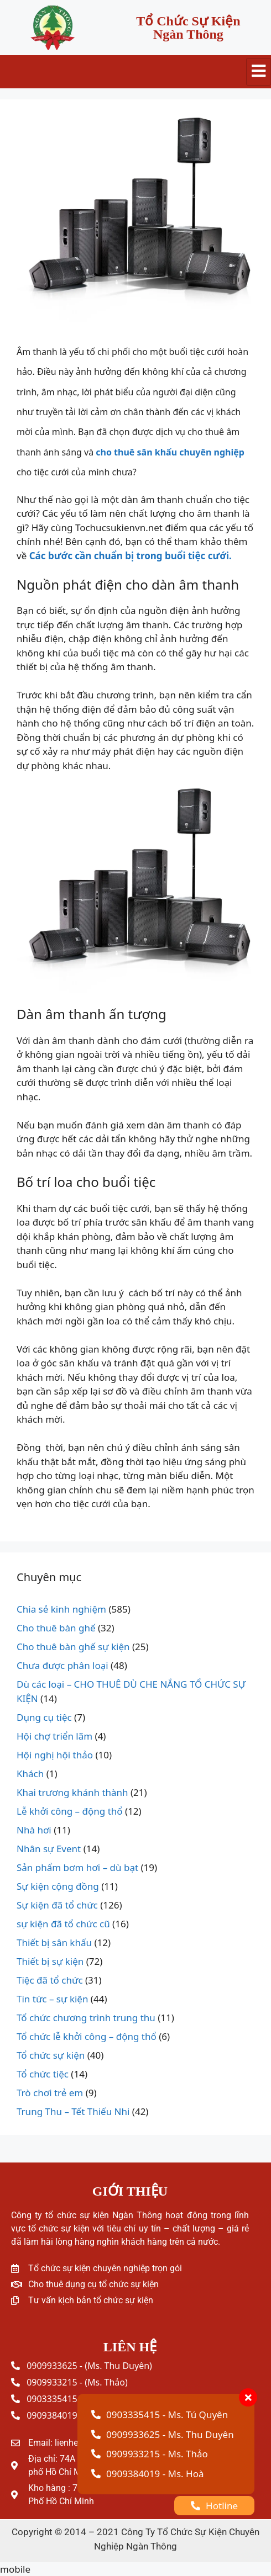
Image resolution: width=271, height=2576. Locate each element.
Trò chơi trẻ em (50, 2092)
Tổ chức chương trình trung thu (86, 2017)
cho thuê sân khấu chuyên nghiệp (168, 452)
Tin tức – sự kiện (52, 1998)
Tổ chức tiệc (43, 2074)
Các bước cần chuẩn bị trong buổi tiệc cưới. (130, 555)
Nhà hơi (34, 1830)
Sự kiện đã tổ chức (57, 1905)
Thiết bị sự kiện (50, 1961)
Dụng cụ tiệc (44, 1717)
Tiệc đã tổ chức (50, 1980)
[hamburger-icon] (258, 72)
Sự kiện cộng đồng (58, 1886)
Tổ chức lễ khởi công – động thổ (87, 2036)
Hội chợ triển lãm (54, 1736)
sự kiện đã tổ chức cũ (63, 1923)
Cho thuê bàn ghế (56, 1627)
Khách (30, 1773)
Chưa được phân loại (62, 1665)
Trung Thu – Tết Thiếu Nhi (73, 2111)
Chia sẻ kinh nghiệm (61, 1609)
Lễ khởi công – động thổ (70, 1811)
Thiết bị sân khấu (54, 1942)
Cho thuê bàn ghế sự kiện (73, 1646)
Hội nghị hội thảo (55, 1754)
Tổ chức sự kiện (51, 2055)
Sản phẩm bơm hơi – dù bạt (77, 1867)
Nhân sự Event (49, 1848)
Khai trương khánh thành (72, 1792)
